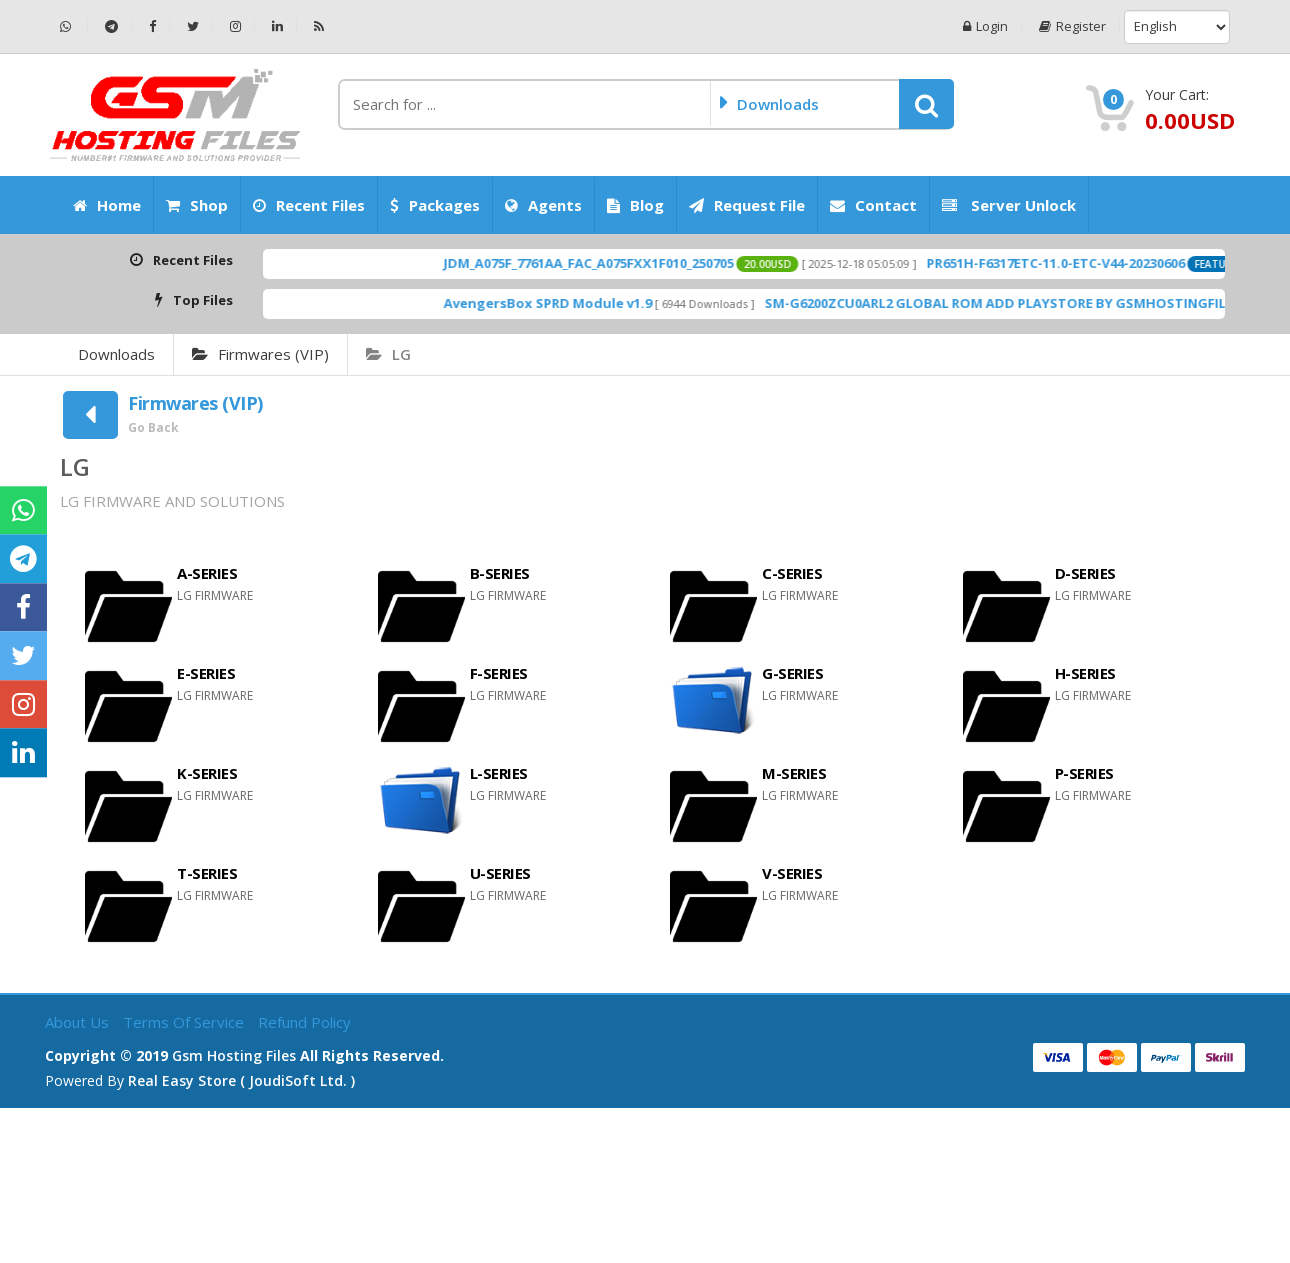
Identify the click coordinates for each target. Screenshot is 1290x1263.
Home (107, 205)
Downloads (116, 354)
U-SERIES (500, 873)
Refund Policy (304, 1022)
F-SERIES (499, 673)
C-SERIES (792, 573)
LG (388, 354)
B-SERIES (500, 573)
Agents (543, 205)
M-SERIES (794, 773)
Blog (635, 205)
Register (1072, 26)
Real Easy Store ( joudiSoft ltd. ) (241, 1080)
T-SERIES (207, 873)
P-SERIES (1084, 773)
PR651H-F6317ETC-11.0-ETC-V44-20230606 (1092, 263)
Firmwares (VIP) (260, 354)
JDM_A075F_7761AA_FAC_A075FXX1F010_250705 (625, 263)
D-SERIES (1085, 573)
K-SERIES (207, 773)
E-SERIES (206, 673)
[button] (926, 104)
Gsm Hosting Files (234, 1055)
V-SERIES (792, 873)
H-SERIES (1085, 673)
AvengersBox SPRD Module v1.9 (584, 303)
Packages (435, 205)
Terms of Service (185, 1022)
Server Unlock (1009, 205)
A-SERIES (207, 573)
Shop (197, 205)
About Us (79, 1022)
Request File (747, 205)
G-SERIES (792, 673)
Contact (873, 205)
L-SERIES (499, 773)
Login (985, 26)
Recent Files (309, 205)
